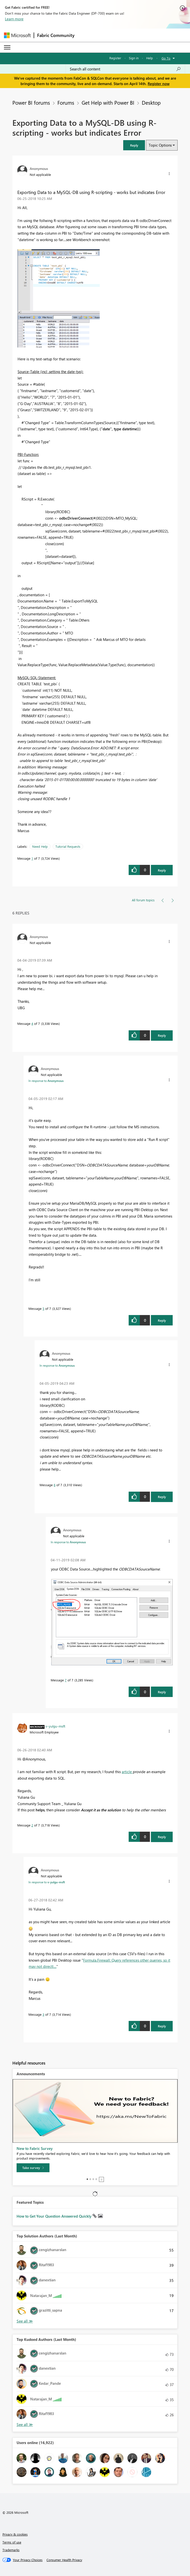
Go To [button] (166, 58)
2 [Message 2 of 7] (32, 1825)
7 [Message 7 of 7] (66, 1680)
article (127, 1771)
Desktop (151, 102)
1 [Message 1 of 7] (32, 858)
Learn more (14, 18)
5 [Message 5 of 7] (43, 1308)
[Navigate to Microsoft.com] (17, 35)
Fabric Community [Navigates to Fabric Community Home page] (55, 35)
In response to (46, 1081)
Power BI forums (31, 102)
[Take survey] (33, 2167)
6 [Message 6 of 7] (54, 1485)
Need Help (40, 846)
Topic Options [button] (160, 145)
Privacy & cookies (15, 2534)
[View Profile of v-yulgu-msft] (55, 1726)
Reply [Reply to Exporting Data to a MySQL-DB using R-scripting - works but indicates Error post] (162, 870)
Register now (158, 83)
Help (149, 58)
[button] (134, 145)
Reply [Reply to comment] (162, 1035)
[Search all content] (125, 69)
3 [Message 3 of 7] (43, 2014)
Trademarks (11, 2550)
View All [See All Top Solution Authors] (25, 2321)
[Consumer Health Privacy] (64, 2559)
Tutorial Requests (67, 846)
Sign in (134, 58)
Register (115, 58)
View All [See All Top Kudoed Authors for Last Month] (25, 2424)
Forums (65, 102)
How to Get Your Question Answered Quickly (55, 2216)
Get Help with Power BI (108, 102)
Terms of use (11, 2542)
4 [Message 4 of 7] (32, 1023)
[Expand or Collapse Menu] (7, 47)
